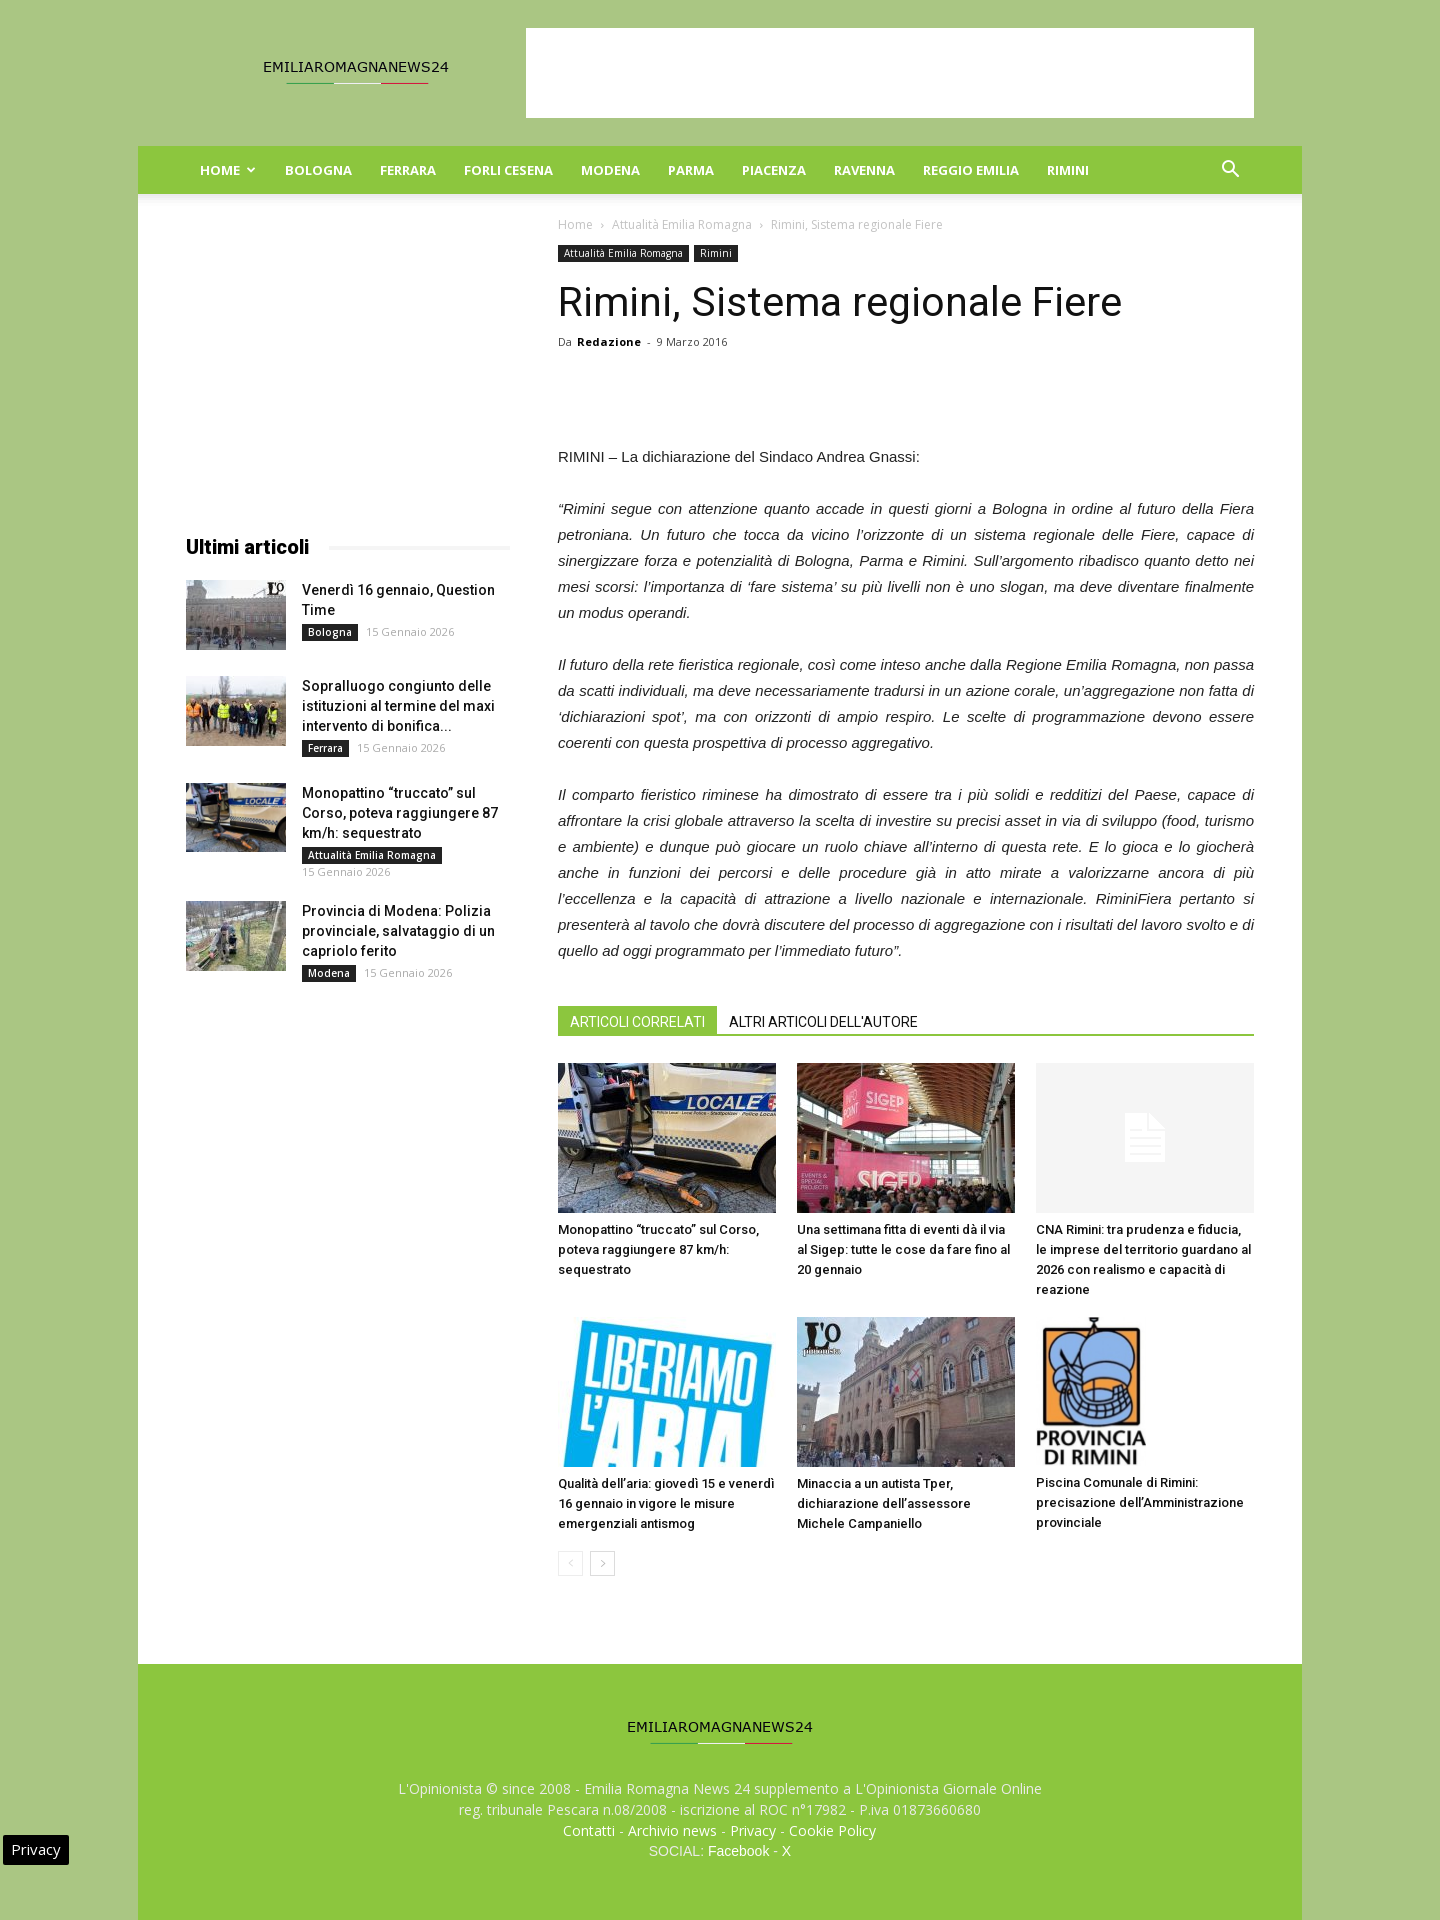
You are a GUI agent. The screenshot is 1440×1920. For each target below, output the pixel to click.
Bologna (318, 170)
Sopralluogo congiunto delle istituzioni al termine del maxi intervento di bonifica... (398, 706)
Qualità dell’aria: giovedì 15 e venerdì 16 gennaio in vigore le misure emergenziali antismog (666, 1503)
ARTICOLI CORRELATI (637, 1022)
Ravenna (864, 170)
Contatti (589, 1830)
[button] (1230, 171)
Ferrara (408, 170)
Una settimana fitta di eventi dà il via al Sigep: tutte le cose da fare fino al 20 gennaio (903, 1249)
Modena (610, 170)
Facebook (738, 1851)
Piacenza (774, 170)
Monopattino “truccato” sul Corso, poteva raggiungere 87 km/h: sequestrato (658, 1249)
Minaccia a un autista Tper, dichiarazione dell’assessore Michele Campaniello (884, 1503)
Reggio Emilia (971, 170)
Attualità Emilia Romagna (682, 224)
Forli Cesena (508, 170)
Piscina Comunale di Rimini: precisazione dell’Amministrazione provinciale (1140, 1502)
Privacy (753, 1830)
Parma (691, 170)
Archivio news (672, 1830)
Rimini (1068, 170)
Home (228, 170)
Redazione (609, 341)
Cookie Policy (832, 1830)
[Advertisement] (890, 73)
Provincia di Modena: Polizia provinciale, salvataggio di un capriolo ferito (398, 931)
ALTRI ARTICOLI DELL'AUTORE (823, 1022)
